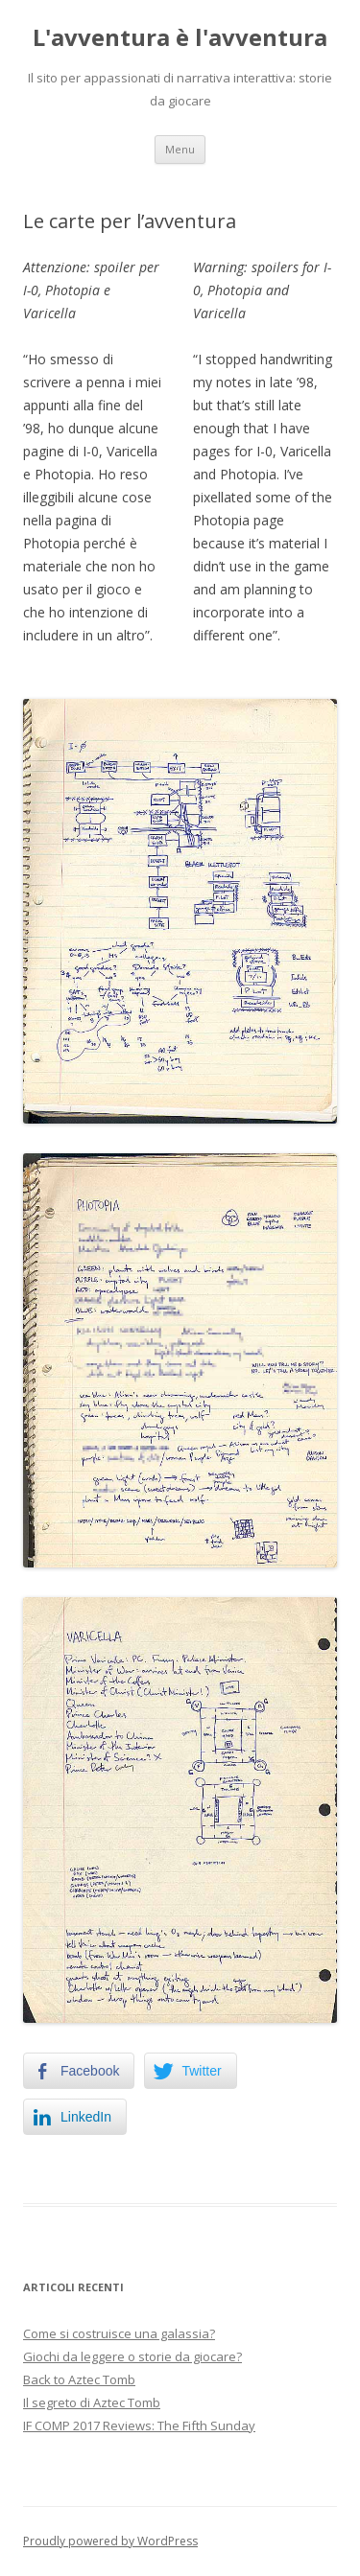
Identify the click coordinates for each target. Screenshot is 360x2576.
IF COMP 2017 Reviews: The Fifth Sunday (139, 2425)
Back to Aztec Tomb (79, 2379)
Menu (180, 149)
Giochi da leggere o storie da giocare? (132, 2356)
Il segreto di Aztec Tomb (91, 2402)
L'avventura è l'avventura (180, 38)
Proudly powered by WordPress (110, 2541)
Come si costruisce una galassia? (119, 2333)
